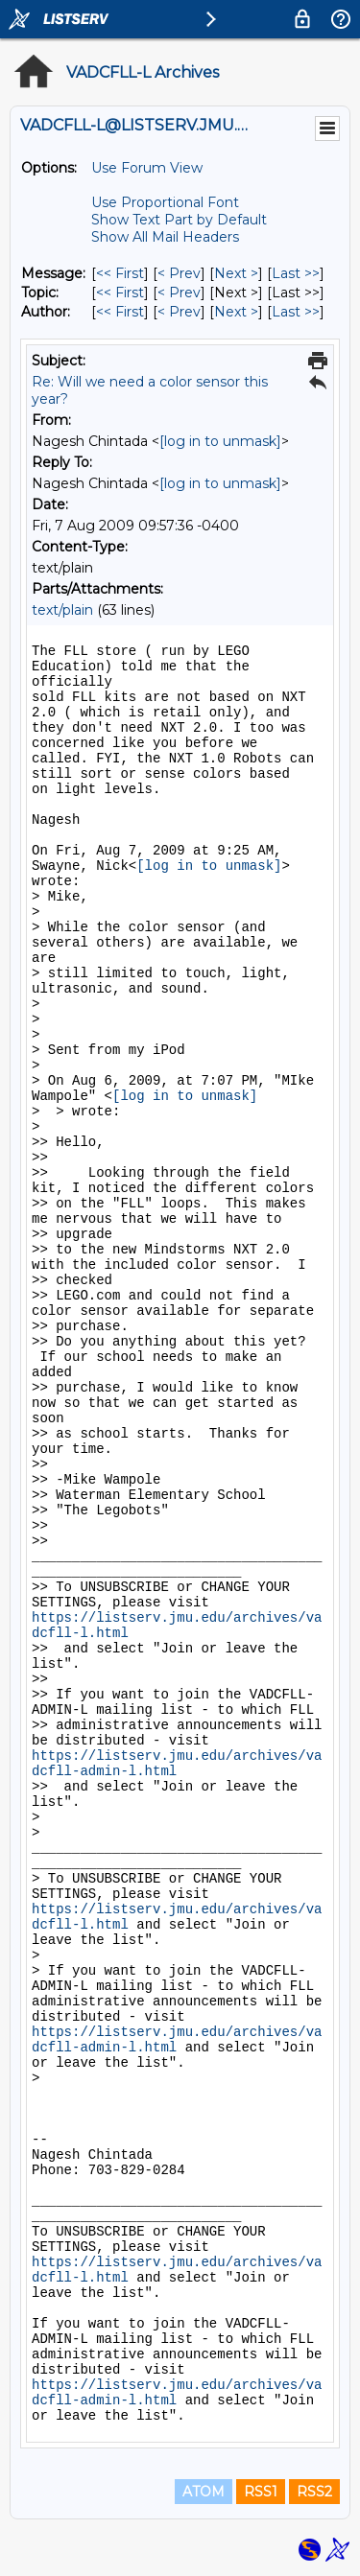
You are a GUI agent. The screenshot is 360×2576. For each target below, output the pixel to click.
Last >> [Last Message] (296, 273)
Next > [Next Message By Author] (236, 311)
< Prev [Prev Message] (179, 273)
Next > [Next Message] (236, 273)
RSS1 (260, 2491)
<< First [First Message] (120, 273)
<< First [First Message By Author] (120, 311)
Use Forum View (147, 167)
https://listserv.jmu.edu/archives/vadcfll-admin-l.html (177, 1763)
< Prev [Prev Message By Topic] (179, 292)
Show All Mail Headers (165, 237)
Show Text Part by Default (179, 219)
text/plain (62, 610)
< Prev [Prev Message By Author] (179, 311)
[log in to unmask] (220, 441)
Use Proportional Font (165, 202)
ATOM (203, 2491)
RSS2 (314, 2491)
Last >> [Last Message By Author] (296, 311)
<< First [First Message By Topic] (120, 292)
